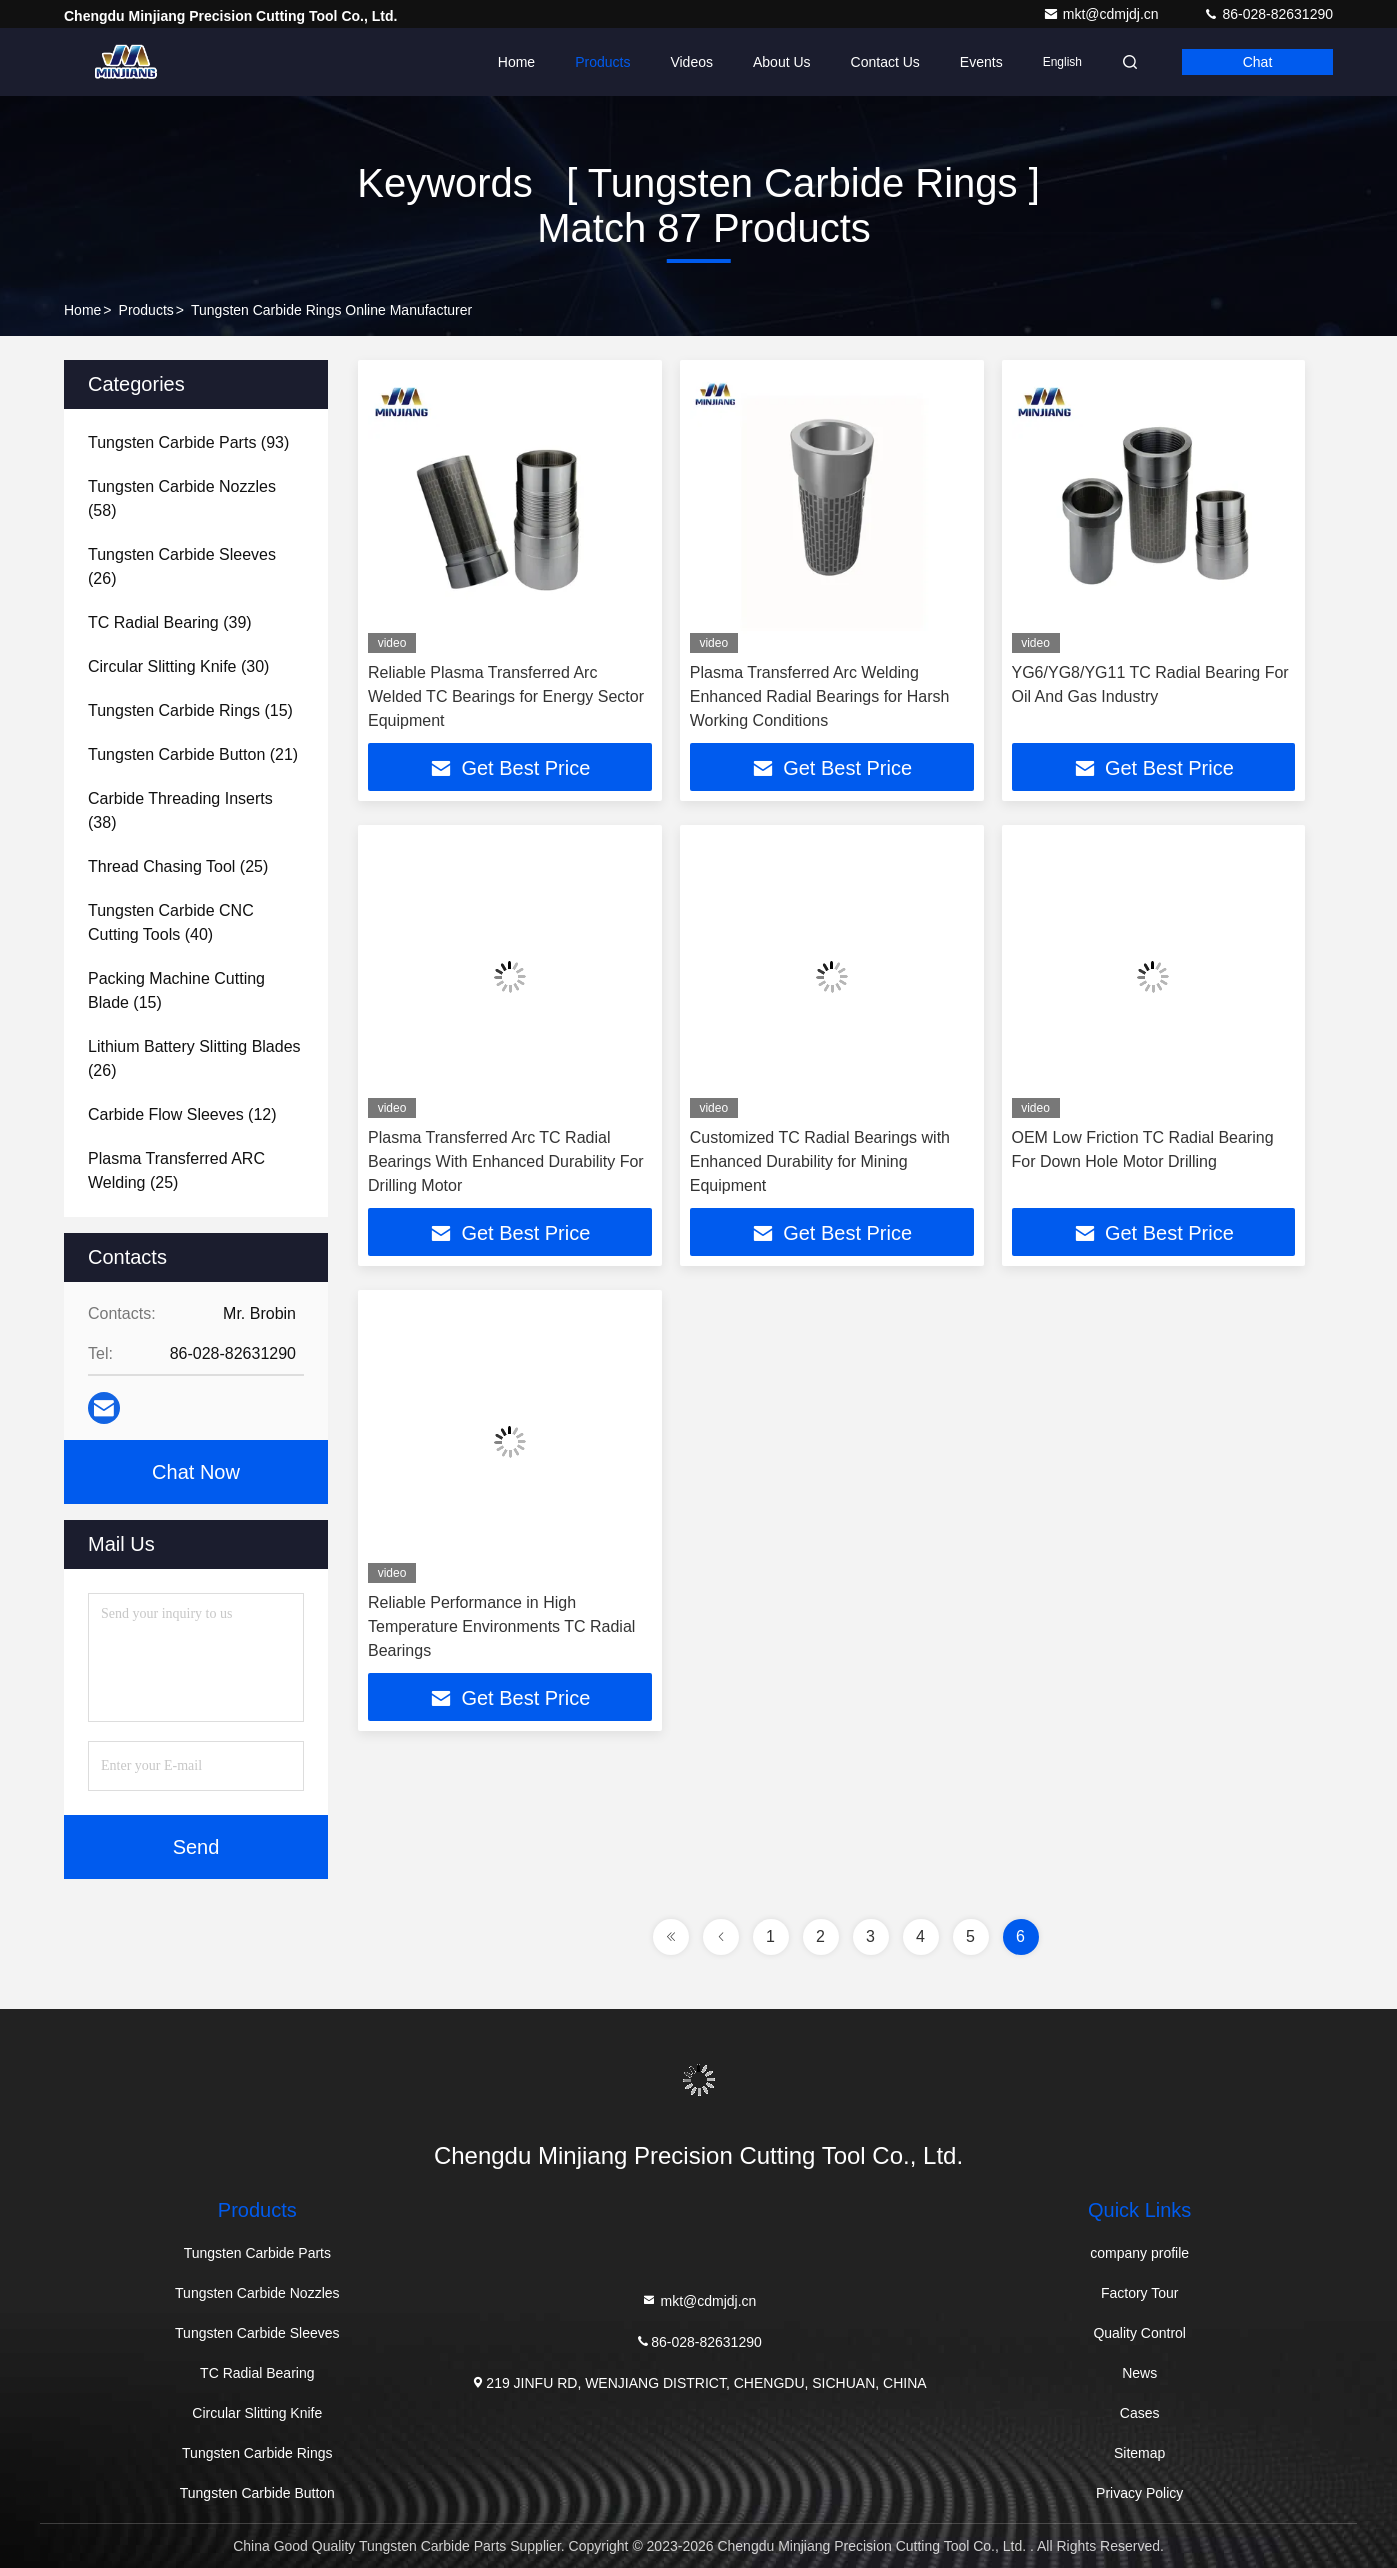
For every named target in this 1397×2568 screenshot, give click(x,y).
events (981, 62)
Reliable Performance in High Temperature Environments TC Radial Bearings (501, 1626)
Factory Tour (1140, 2293)
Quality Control (1139, 2333)
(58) (182, 498)
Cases (1140, 2413)
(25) (178, 866)
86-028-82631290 (1268, 14)
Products (602, 62)
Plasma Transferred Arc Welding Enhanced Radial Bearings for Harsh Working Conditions (820, 696)
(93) (188, 442)
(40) (171, 922)
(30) (178, 666)
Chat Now (196, 1472)
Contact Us (885, 62)
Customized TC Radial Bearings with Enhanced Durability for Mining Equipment (820, 1161)
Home (516, 62)
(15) (190, 710)
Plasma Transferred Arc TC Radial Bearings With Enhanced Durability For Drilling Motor (506, 1161)
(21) (193, 754)
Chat (1258, 62)
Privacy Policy (1139, 2493)
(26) (182, 566)
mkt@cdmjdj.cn (1103, 14)
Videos (691, 62)
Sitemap (1139, 2453)
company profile (1139, 2253)
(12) (182, 1114)
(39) (170, 622)
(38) (180, 810)
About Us (782, 62)
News (1139, 2373)
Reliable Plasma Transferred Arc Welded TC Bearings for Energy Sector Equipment (506, 696)
